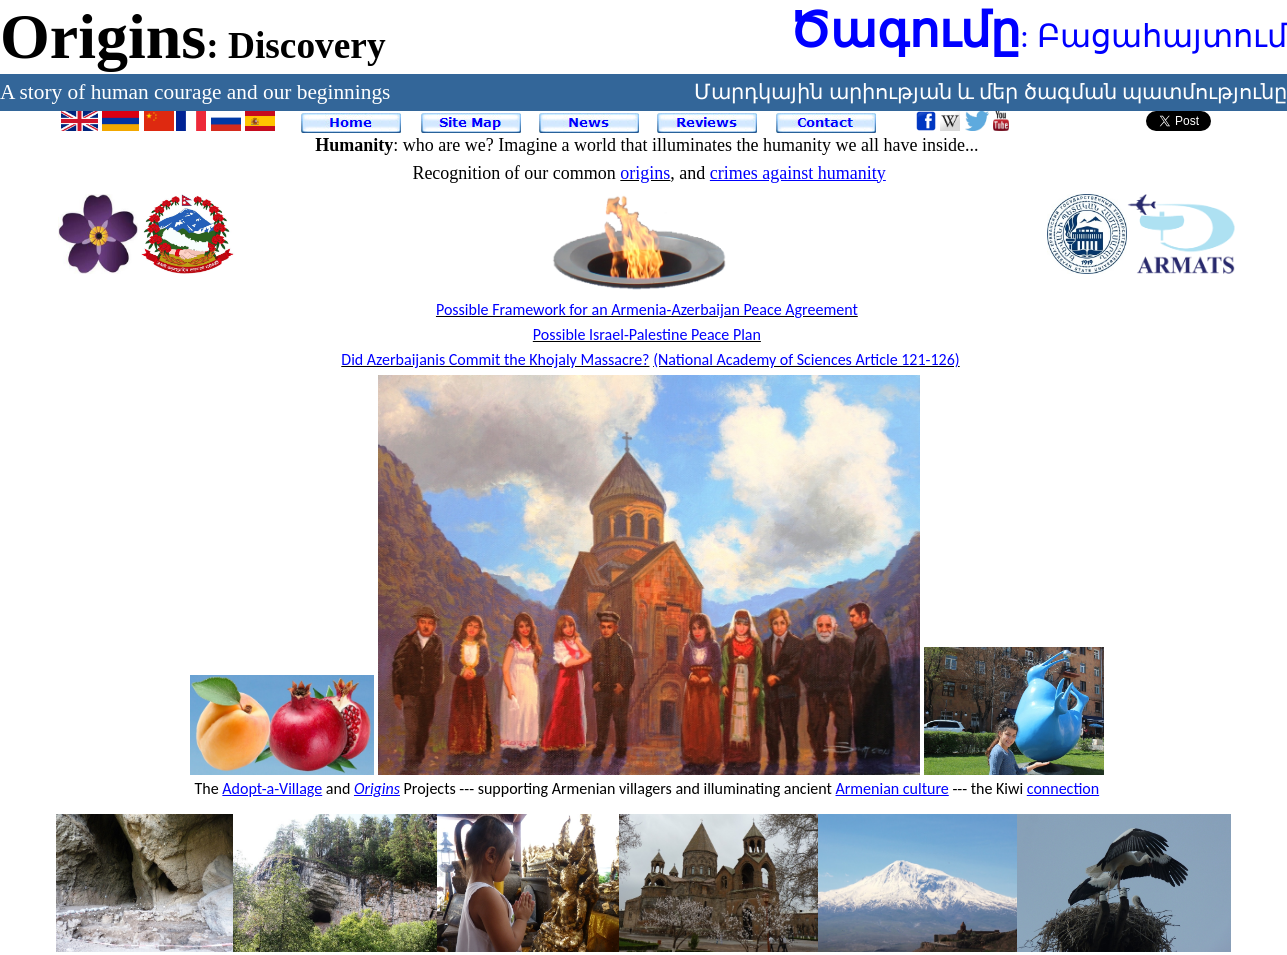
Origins (377, 788)
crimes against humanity (798, 173)
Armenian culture (892, 788)
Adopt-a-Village (272, 788)
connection (1063, 788)
